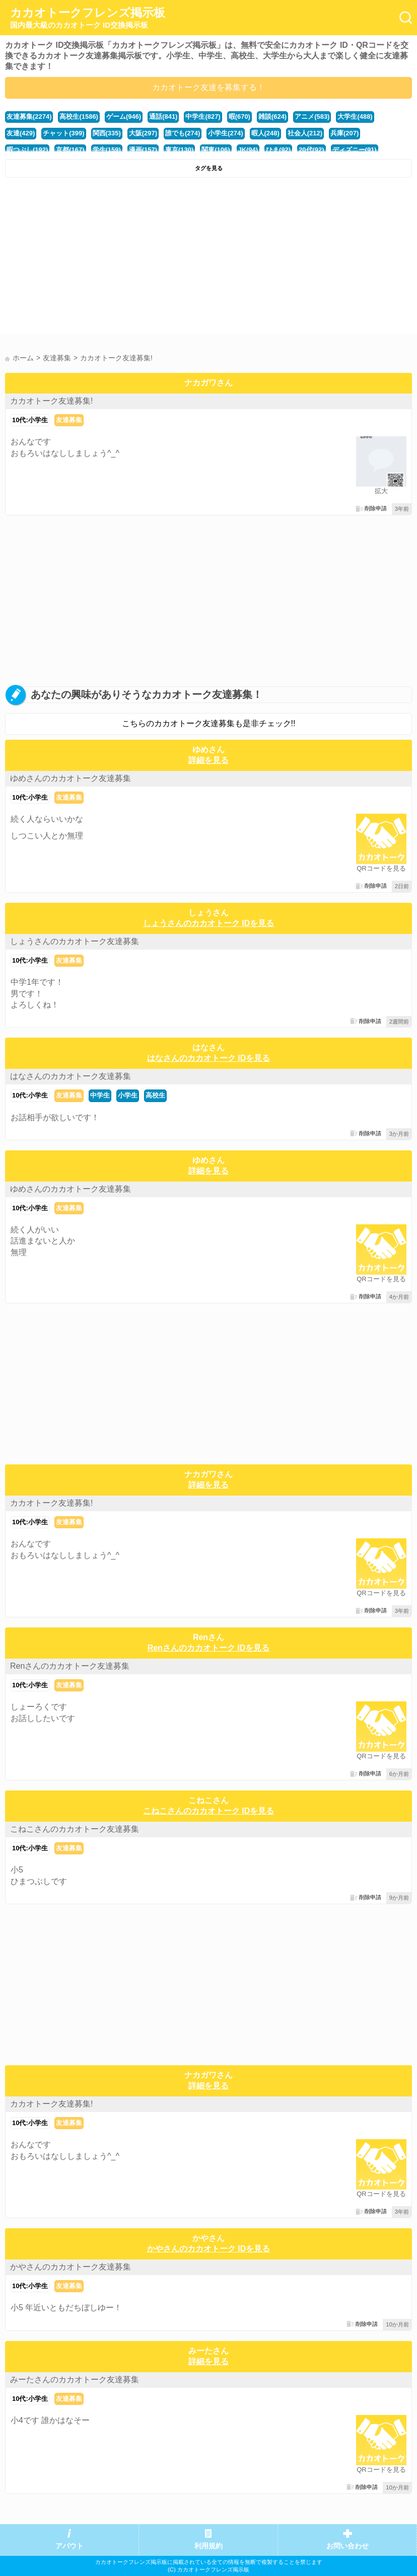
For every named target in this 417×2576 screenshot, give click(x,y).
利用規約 (208, 2546)
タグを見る (209, 168)
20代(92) (311, 149)
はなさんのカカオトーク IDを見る (208, 1058)
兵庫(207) (344, 133)
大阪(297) (143, 133)
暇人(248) (265, 133)
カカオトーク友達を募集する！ (208, 87)
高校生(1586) (78, 116)
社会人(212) (305, 133)
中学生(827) (202, 116)
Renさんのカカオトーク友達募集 (69, 1666)
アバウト (69, 2546)
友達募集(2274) (29, 116)
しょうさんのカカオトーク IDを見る (208, 923)
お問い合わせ (347, 2546)
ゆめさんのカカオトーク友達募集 (70, 778)
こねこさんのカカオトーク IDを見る (208, 1811)
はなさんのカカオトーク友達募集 (70, 1076)
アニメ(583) (312, 116)
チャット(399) (63, 133)
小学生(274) (225, 133)
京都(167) (70, 149)
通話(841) (163, 116)
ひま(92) (278, 149)
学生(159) (107, 149)
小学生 (127, 1095)
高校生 (155, 1095)
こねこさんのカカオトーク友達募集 (74, 1829)
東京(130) (179, 149)
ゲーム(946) (123, 116)
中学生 (100, 1095)
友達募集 (69, 420)
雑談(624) (272, 116)
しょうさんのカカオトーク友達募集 (74, 941)
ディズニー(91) (354, 149)
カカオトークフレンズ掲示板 (87, 18)
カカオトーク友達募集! (51, 401)
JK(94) (248, 149)
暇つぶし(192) (27, 149)
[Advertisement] (208, 258)
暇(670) (239, 116)
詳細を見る (208, 760)
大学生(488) (354, 116)
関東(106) (215, 149)
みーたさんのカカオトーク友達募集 (74, 2379)
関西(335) (107, 133)
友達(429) (21, 133)
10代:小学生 (30, 420)
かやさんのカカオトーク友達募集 (70, 2266)
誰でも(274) (182, 133)
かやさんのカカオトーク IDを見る (208, 2248)
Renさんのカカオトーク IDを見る (209, 1648)
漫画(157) (143, 149)
